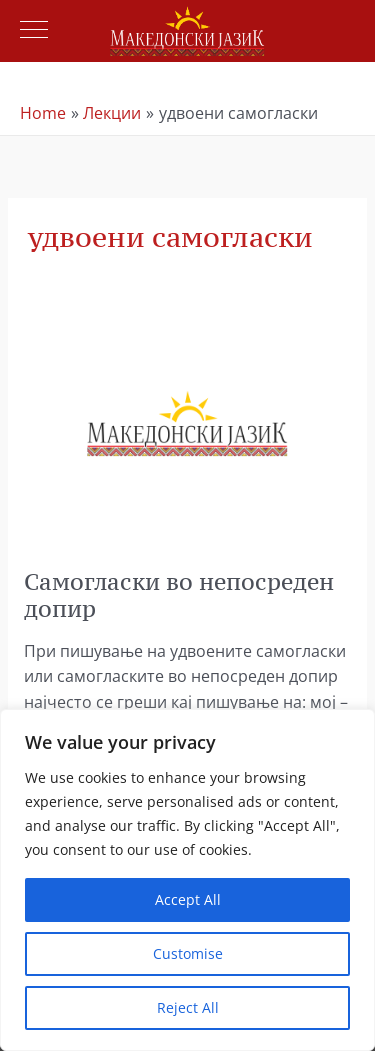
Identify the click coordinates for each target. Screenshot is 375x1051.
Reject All (188, 1007)
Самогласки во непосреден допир (179, 595)
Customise (188, 953)
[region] (187, 880)
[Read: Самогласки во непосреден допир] (187, 422)
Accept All (188, 899)
